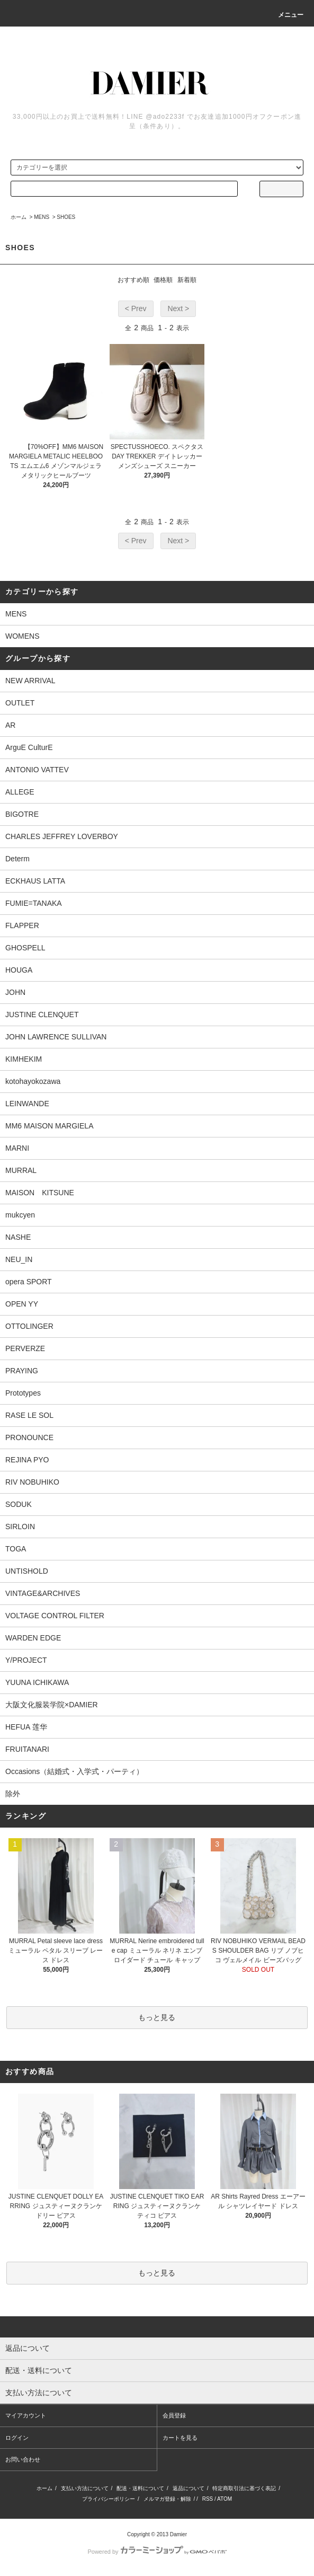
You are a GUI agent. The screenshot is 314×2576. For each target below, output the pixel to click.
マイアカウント (25, 2415)
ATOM (224, 2499)
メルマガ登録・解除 (167, 2499)
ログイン (17, 2437)
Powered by (156, 2551)
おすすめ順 (133, 280)
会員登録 (174, 2415)
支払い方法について (85, 2488)
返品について (188, 2488)
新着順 (186, 280)
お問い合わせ (22, 2459)
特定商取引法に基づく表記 (244, 2488)
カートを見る (180, 2437)
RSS (207, 2499)
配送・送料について (140, 2488)
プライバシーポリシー (108, 2499)
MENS (41, 217)
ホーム (18, 217)
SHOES (66, 217)
